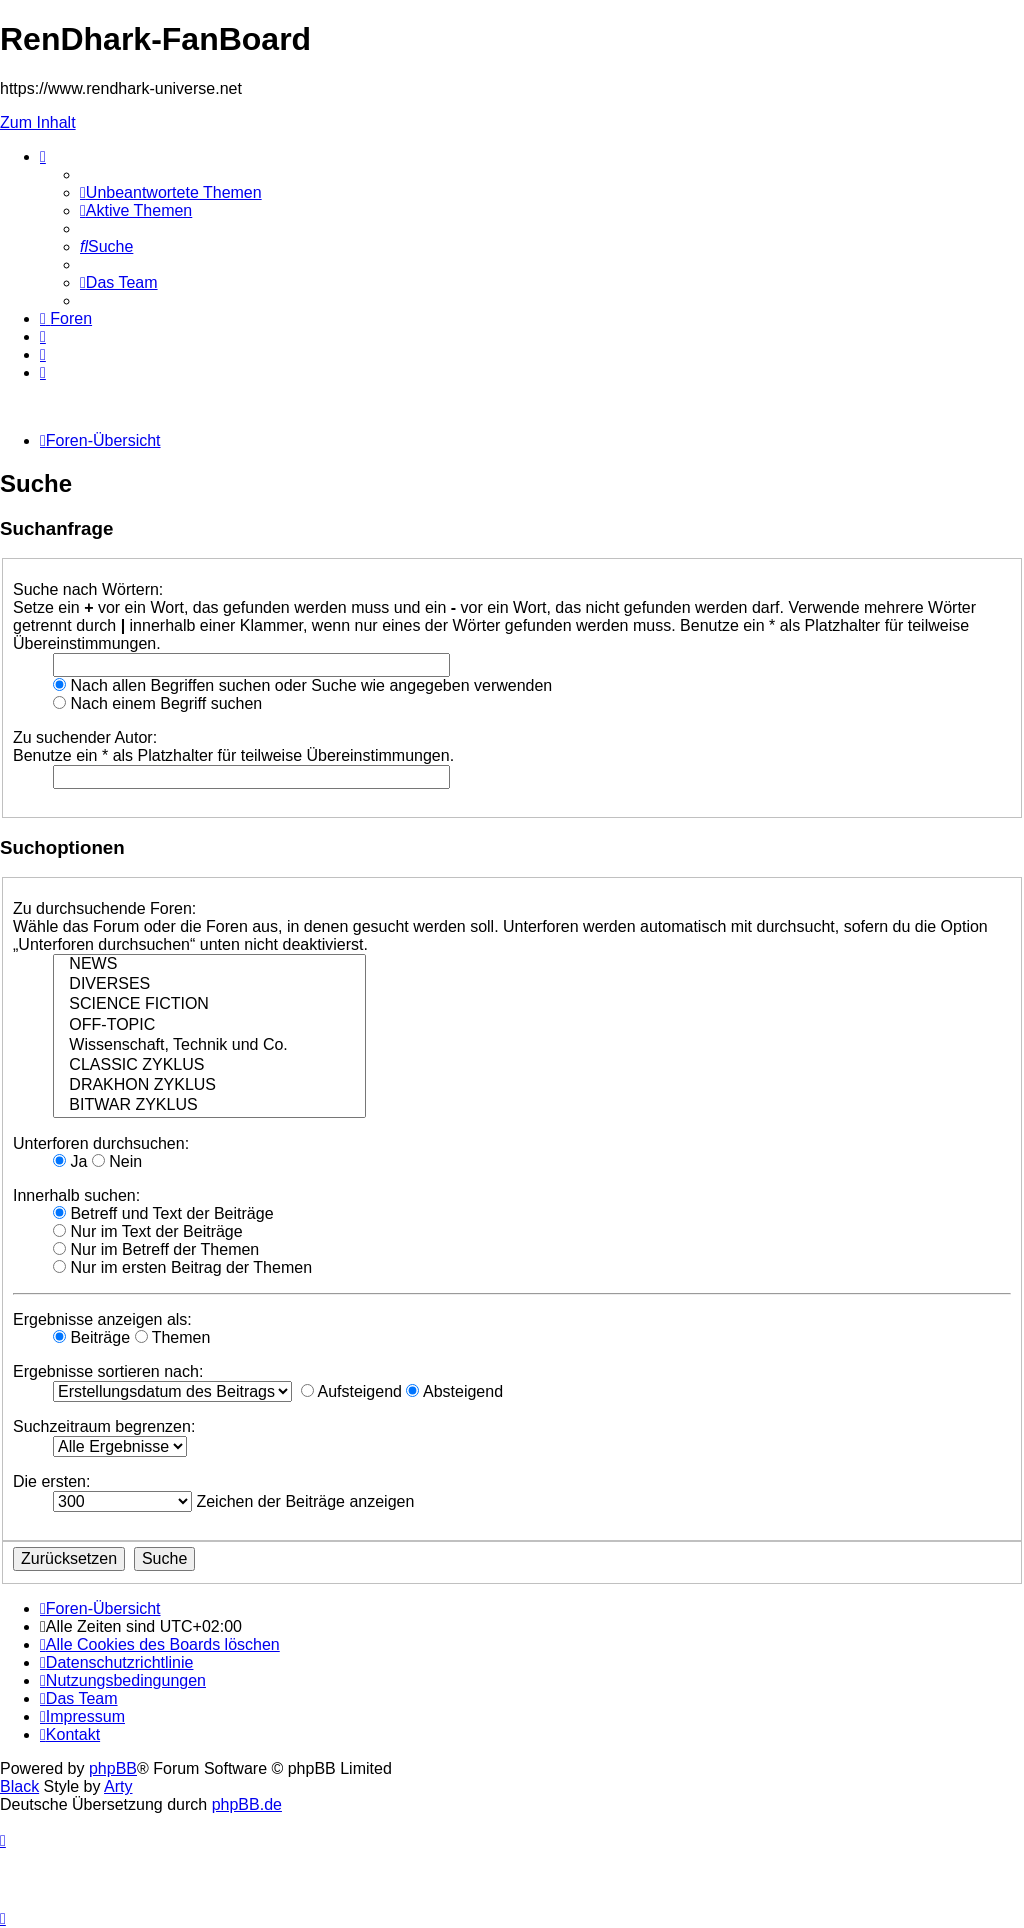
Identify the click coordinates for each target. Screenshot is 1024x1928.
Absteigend (454, 1391)
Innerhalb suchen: (76, 1195)
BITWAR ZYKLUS (209, 1106)
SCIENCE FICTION (209, 1005)
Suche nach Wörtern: (88, 589)
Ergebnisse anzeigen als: (102, 1319)
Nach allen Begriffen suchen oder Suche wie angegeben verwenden (302, 685)
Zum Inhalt (38, 122)
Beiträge (91, 1337)
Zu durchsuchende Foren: (104, 908)
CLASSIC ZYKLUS (209, 1066)
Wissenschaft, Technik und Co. (209, 1046)
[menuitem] (171, 192)
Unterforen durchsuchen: (101, 1143)
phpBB (113, 1768)
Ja (70, 1161)
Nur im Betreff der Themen (156, 1249)
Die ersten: (51, 1481)
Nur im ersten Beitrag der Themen (182, 1267)
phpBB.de (247, 1804)
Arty (118, 1786)
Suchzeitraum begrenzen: (104, 1426)
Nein (117, 1161)
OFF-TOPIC (209, 1026)
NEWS (209, 965)
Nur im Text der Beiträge (148, 1231)
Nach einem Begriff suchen (157, 703)
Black (19, 1786)
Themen (173, 1337)
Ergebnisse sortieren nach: (108, 1371)
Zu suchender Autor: (85, 737)
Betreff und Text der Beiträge (163, 1213)
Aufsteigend (351, 1391)
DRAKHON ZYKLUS (209, 1086)
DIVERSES (209, 985)
